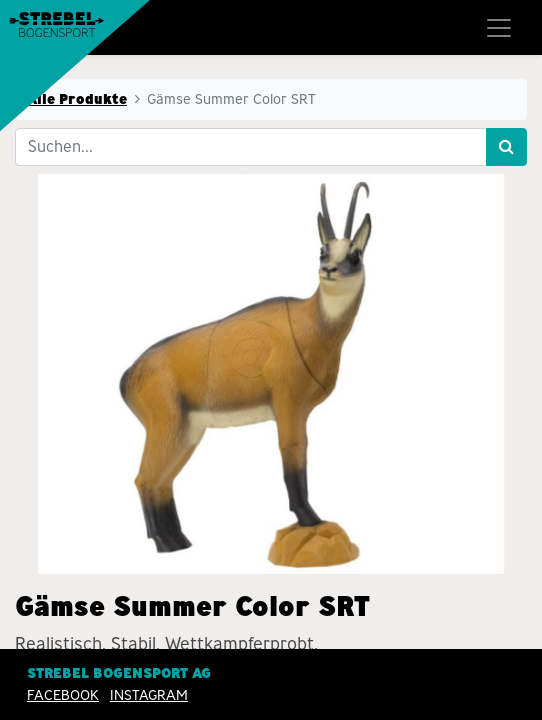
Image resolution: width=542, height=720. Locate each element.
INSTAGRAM (149, 695)
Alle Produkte (77, 99)
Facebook (63, 695)
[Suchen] (506, 147)
